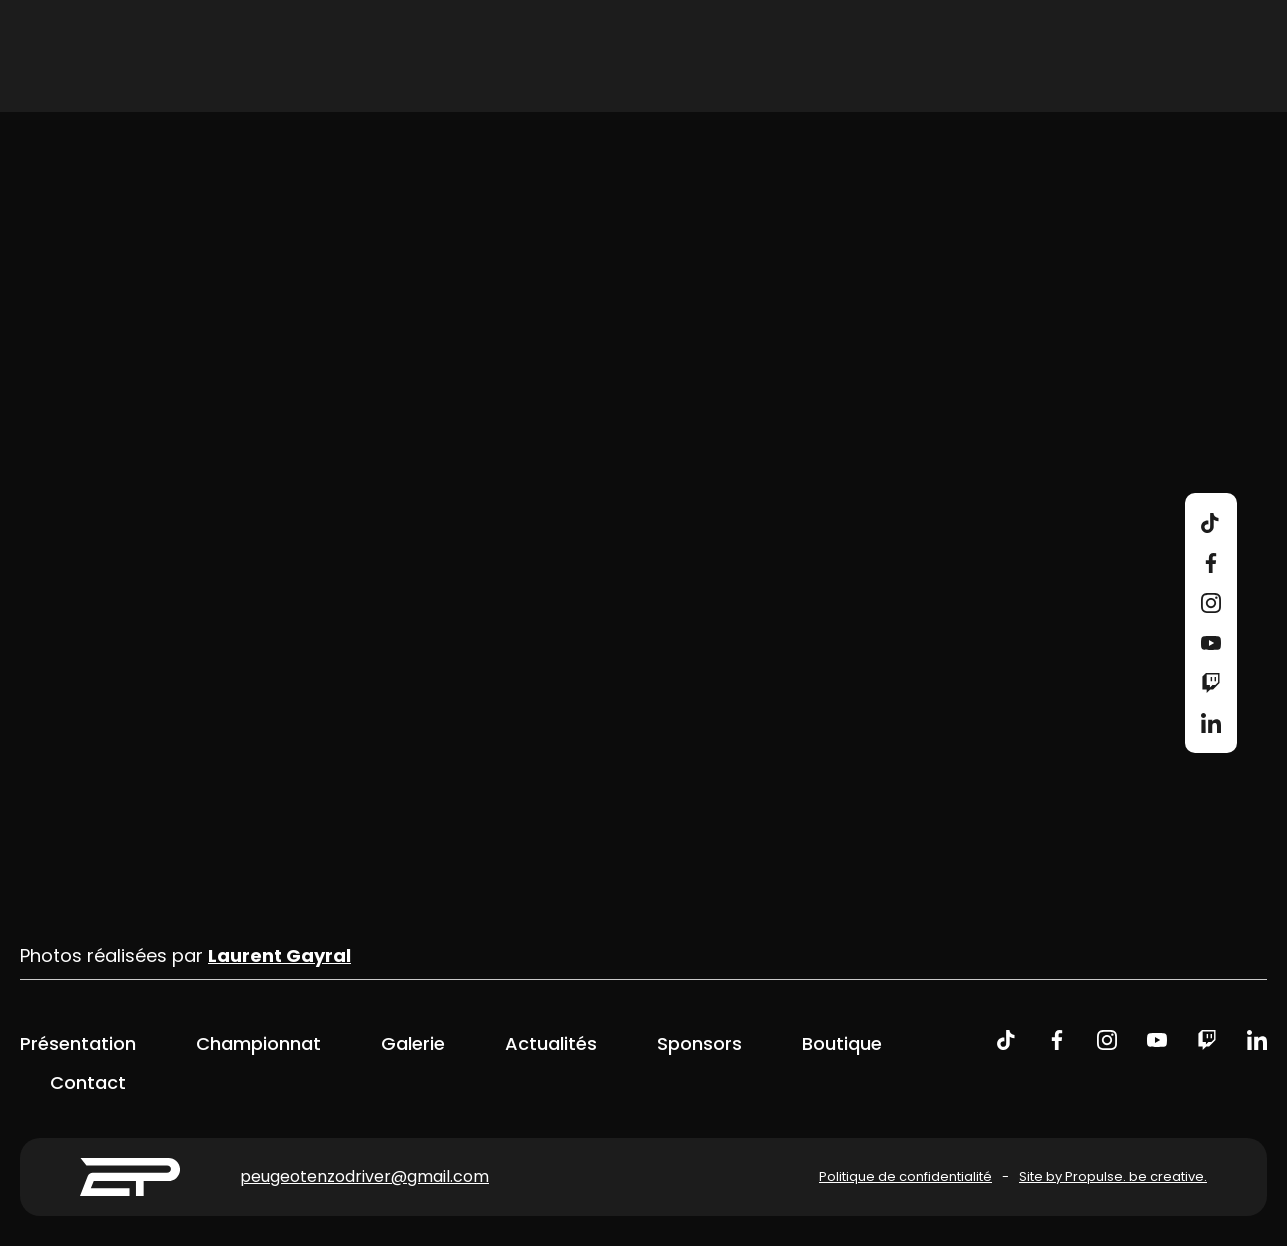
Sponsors (699, 1043)
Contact (88, 1082)
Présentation (78, 1043)
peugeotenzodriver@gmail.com (364, 1176)
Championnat (258, 1043)
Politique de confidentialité (905, 1176)
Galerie (413, 1043)
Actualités (551, 1043)
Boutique (842, 1043)
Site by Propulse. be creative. (1113, 1176)
